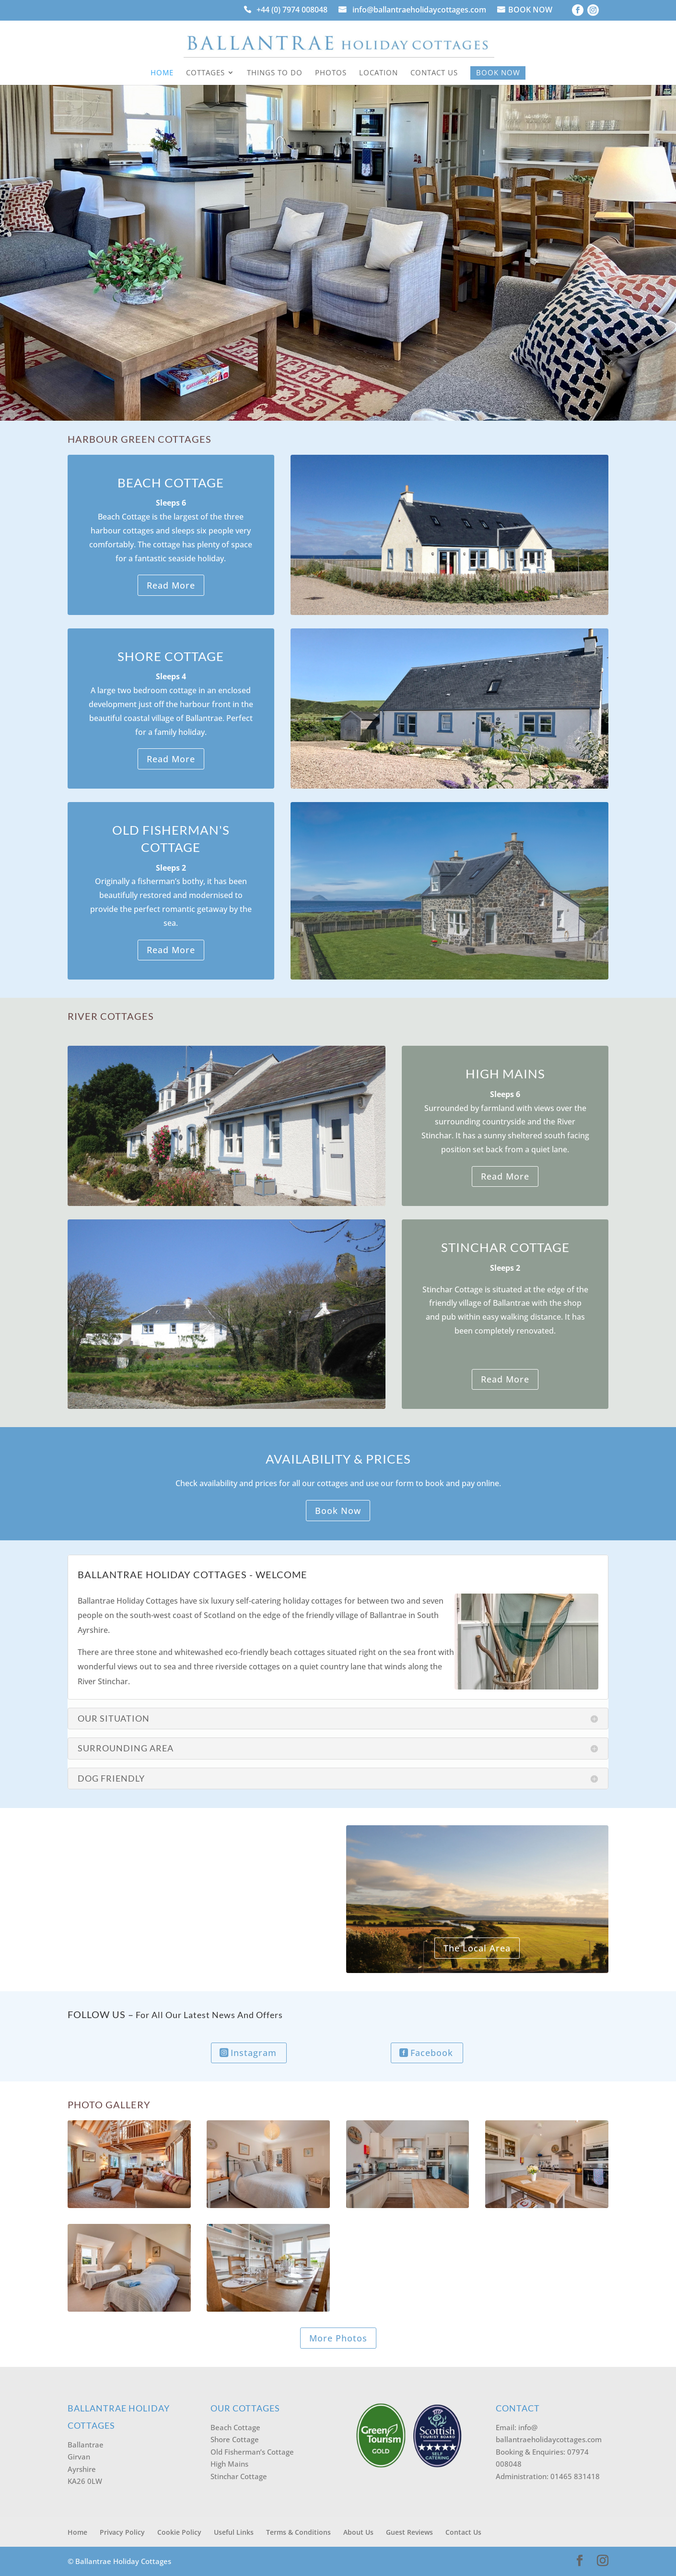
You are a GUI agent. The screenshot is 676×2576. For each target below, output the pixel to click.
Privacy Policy (122, 2532)
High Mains (229, 2464)
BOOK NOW (530, 11)
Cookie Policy (179, 2532)
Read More (171, 585)
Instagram (254, 2052)
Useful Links (234, 2532)
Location (378, 73)
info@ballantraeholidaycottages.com (419, 11)
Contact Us (434, 73)
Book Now (498, 72)
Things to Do (275, 73)
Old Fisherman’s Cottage (252, 2452)
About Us (358, 2532)
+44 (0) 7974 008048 (291, 11)
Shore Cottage (234, 2439)
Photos (331, 73)
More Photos (338, 2338)
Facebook (431, 2052)
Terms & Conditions (298, 2532)
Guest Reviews (409, 2532)
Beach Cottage (235, 2427)
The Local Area (477, 1948)
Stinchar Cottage (238, 2476)
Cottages (205, 73)
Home (162, 73)
